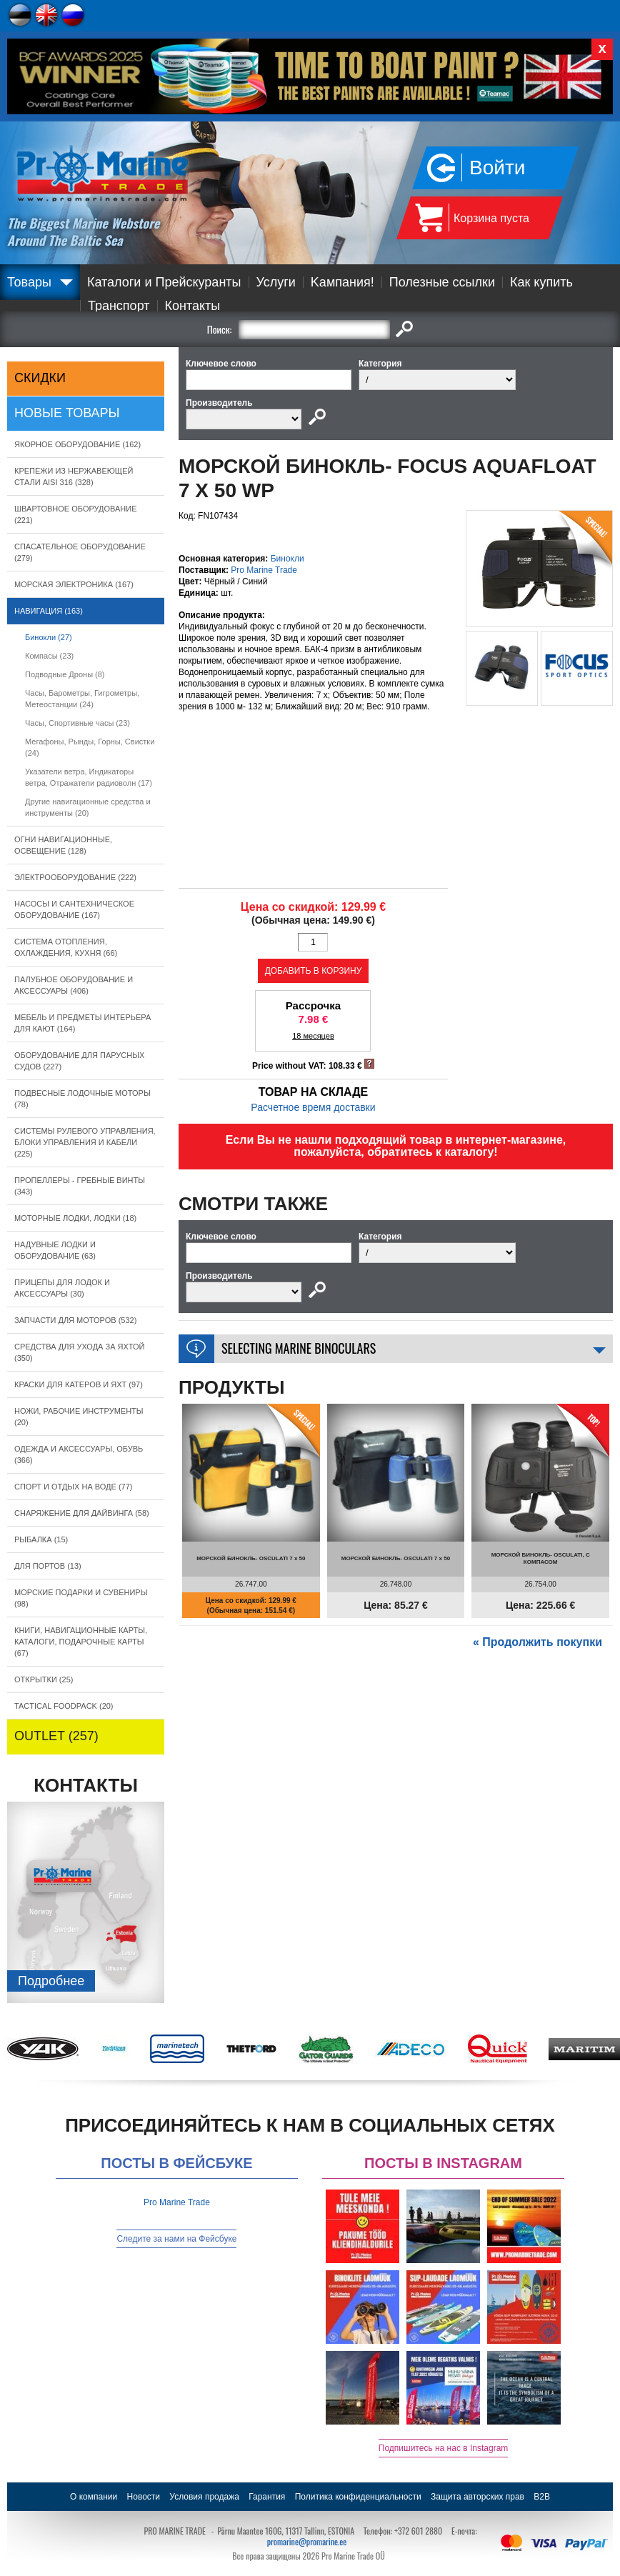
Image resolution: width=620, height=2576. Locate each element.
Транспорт (119, 305)
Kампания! (342, 282)
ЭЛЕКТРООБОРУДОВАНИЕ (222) (75, 877)
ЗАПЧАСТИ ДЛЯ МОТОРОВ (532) (75, 1320)
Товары (29, 282)
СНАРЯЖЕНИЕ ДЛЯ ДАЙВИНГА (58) (81, 1513)
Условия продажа (204, 2497)
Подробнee (51, 1981)
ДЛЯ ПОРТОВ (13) (47, 1566)
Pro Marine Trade (264, 570)
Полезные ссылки (442, 282)
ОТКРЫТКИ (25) (43, 1679)
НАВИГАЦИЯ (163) (48, 610)
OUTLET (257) (56, 1736)
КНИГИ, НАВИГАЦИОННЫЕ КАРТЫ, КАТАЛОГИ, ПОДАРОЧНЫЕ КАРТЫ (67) (80, 1641)
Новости (143, 2497)
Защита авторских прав (477, 2497)
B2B (542, 2497)
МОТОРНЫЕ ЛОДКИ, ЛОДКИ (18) (75, 1218)
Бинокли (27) (48, 637)
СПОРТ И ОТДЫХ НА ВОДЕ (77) (73, 1486)
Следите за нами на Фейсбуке (176, 2239)
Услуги (276, 282)
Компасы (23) (49, 656)
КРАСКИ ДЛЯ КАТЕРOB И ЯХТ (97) (78, 1384)
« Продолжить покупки (537, 1642)
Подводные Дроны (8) (65, 674)
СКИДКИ (40, 378)
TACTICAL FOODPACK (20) (64, 1706)
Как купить (541, 282)
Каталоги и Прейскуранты (164, 282)
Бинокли (287, 559)
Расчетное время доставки (313, 1107)
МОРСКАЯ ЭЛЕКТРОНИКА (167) (74, 584)
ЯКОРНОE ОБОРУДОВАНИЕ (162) (77, 444)
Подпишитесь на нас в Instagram (444, 2448)
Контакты (193, 305)
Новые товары (67, 413)
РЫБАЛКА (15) (41, 1539)
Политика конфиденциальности (358, 2497)
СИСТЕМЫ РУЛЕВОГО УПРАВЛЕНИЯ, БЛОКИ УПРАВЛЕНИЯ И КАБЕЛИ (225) (85, 1142)
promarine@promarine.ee (307, 2541)
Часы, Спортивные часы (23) (77, 723)
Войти (497, 167)
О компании (93, 2497)
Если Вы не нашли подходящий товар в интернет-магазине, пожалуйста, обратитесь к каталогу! (396, 1146)
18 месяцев (313, 1036)
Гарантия (267, 2497)
